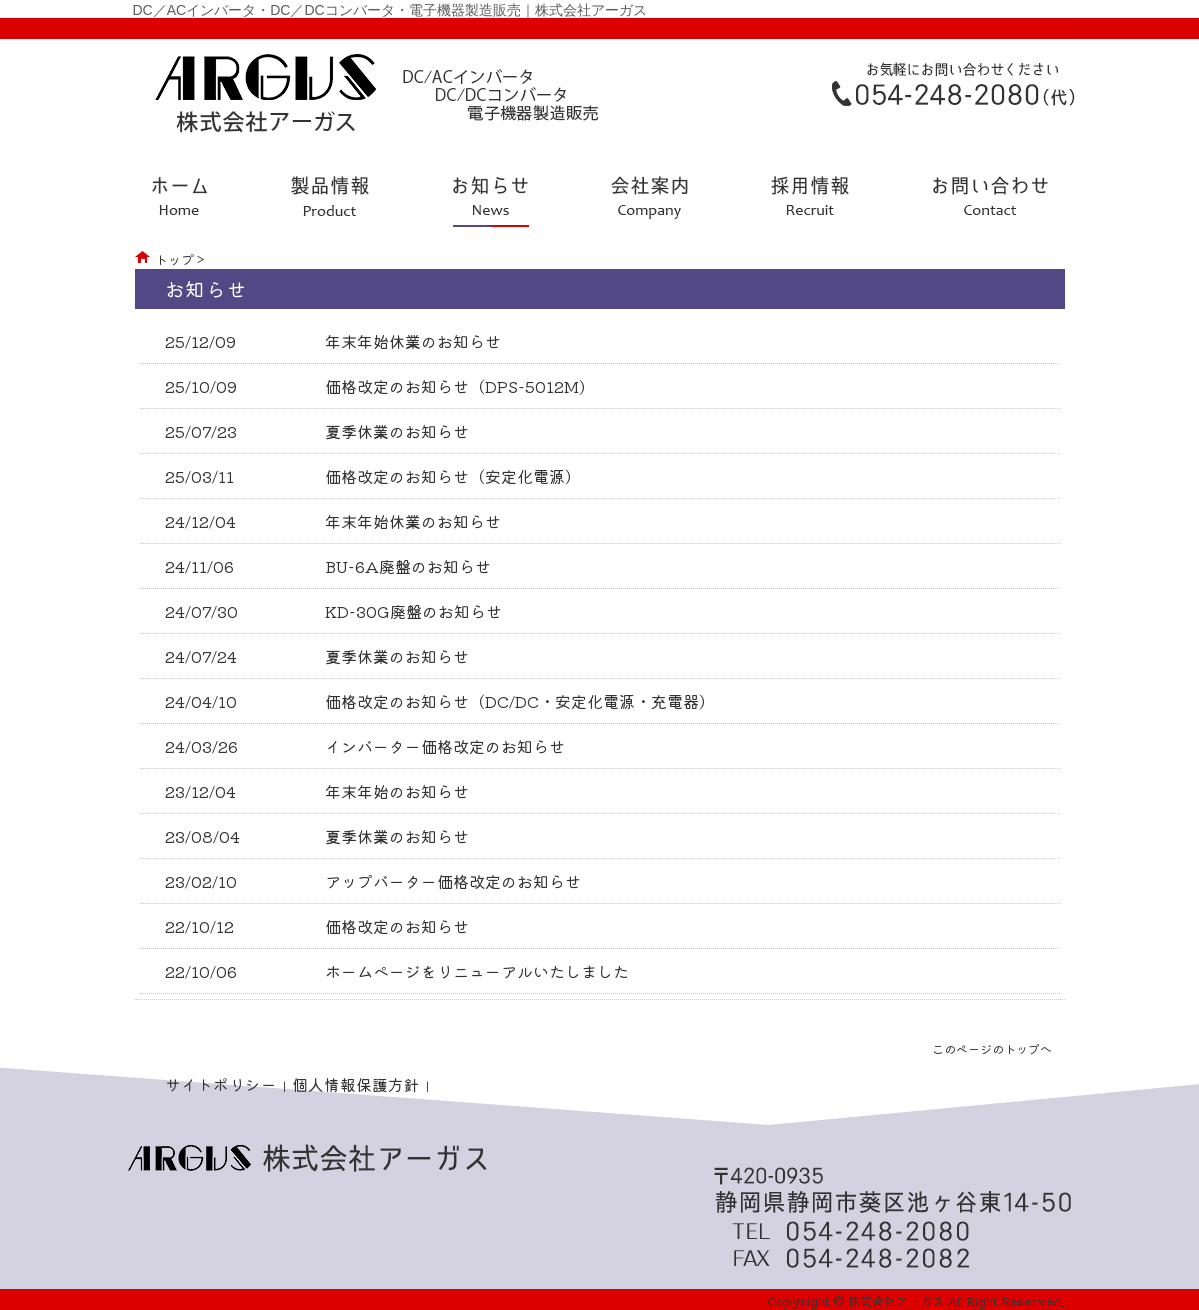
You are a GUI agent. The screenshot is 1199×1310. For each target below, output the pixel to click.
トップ (174, 259)
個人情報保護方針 (356, 1084)
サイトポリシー (221, 1084)
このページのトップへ (992, 1048)
